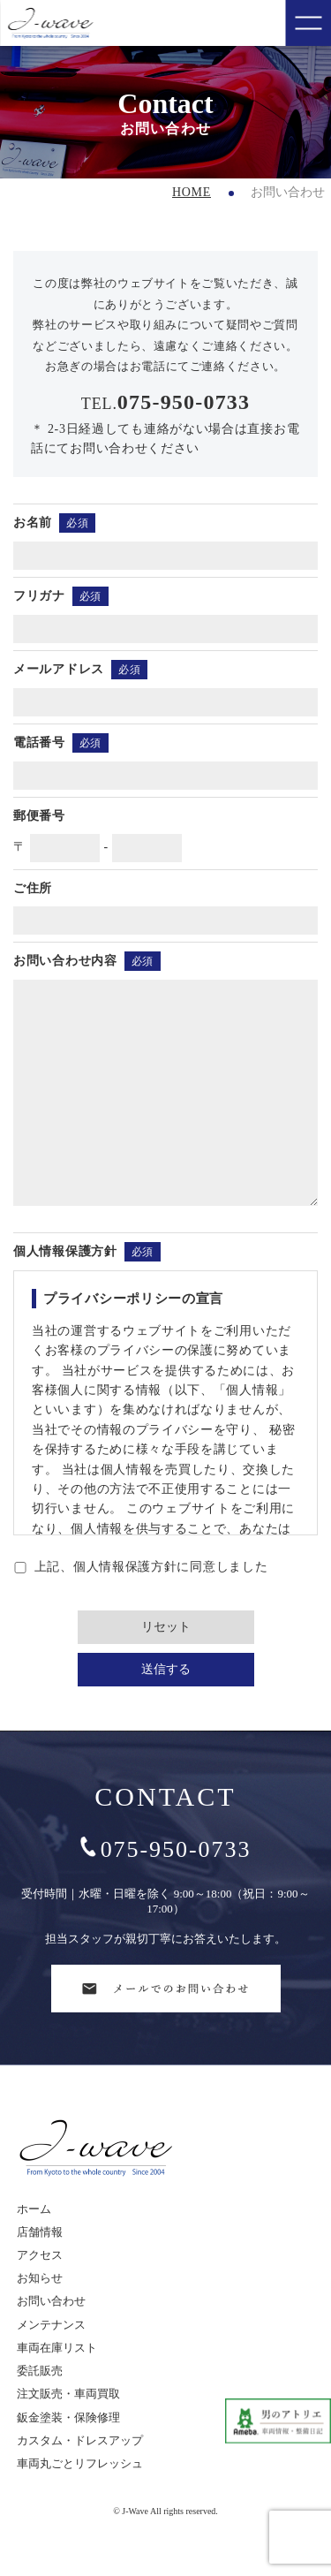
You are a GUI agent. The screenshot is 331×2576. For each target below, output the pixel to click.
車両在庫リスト (57, 2387)
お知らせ (40, 2317)
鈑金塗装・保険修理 (68, 2457)
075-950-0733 (166, 1889)
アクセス (40, 2294)
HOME (191, 192)
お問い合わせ (51, 2340)
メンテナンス (51, 2364)
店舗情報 (40, 2271)
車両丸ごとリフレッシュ (80, 2503)
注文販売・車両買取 (68, 2433)
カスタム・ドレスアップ (80, 2480)
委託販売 (40, 2410)
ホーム (34, 2248)
